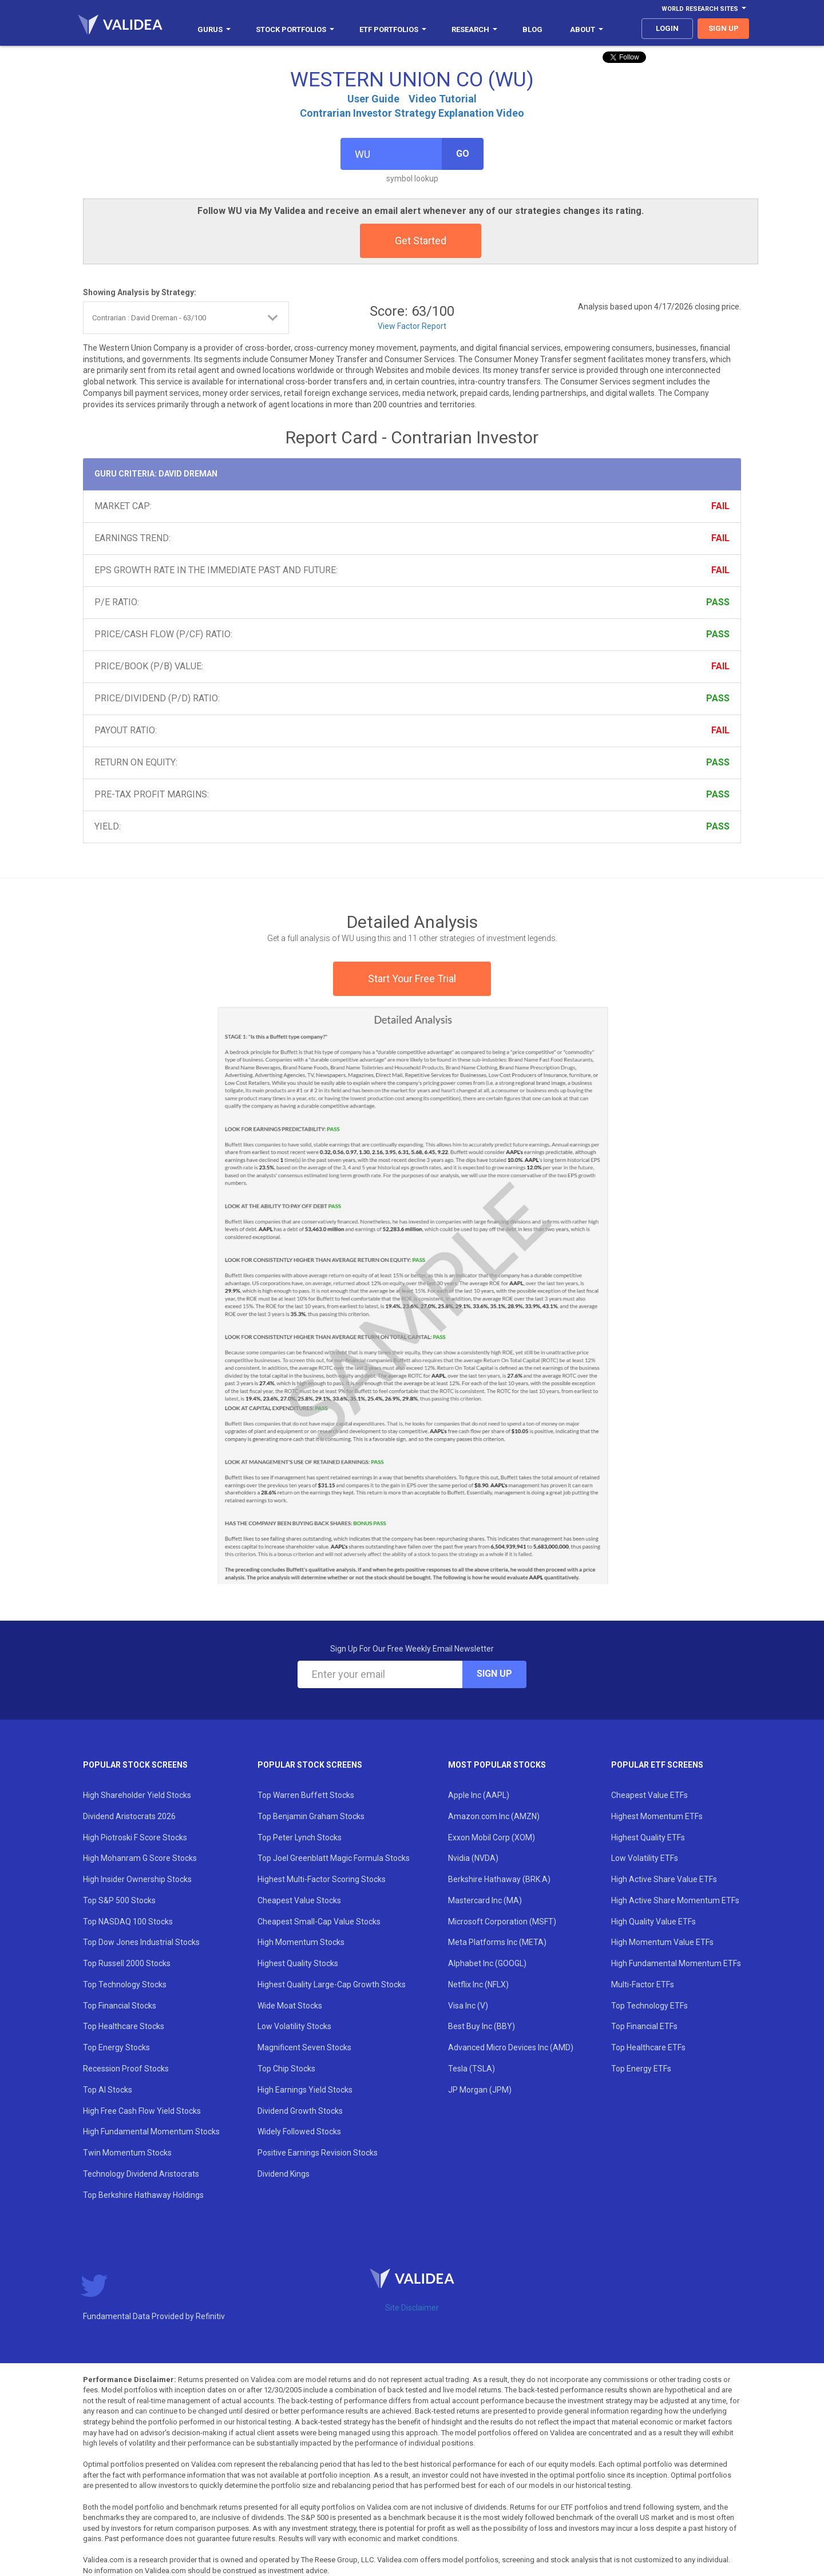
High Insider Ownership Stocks (137, 1879)
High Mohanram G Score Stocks (140, 1858)
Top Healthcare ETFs (648, 2047)
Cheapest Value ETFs (649, 1795)
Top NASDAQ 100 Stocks (128, 1921)
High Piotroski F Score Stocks (135, 1837)
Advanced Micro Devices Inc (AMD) (510, 2047)
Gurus (214, 29)
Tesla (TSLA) (471, 2068)
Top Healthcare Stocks (123, 2026)
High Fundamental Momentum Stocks (151, 2131)
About (586, 29)
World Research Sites (703, 9)
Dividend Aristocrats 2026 (129, 1816)
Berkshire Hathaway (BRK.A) (499, 1879)
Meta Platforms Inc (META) (497, 1942)
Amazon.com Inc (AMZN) (494, 1816)
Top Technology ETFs (649, 2005)
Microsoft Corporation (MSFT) (502, 1921)
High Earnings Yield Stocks (305, 2089)
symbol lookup (412, 178)
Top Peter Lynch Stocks (300, 1837)
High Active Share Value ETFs (664, 1879)
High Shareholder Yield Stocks (137, 1795)
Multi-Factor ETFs (642, 1984)
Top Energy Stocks (116, 2047)
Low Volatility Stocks (294, 2026)
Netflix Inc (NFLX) (478, 1984)
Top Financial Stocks (119, 2005)
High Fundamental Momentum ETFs (676, 1963)
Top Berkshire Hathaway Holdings (143, 2195)
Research (474, 29)
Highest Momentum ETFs (657, 1816)
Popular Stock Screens (135, 1764)
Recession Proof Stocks (126, 2068)
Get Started (420, 241)
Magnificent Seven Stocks (304, 2047)
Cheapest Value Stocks (299, 1900)
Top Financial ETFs (644, 2026)
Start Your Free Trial (412, 979)
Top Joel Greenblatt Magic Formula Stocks (334, 1858)
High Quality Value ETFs (653, 1921)
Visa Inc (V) (468, 2005)
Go (462, 153)
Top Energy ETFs (641, 2068)
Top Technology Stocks (125, 1984)
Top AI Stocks (107, 2089)
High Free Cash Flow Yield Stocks (142, 2110)
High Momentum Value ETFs (662, 1942)
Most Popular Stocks (497, 1764)
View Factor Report (412, 326)
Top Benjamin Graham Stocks (311, 1816)
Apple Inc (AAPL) (478, 1795)
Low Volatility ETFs (644, 1858)
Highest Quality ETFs (648, 1837)
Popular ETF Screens (657, 1764)
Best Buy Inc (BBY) (481, 2026)
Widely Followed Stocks (299, 2131)
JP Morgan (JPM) (480, 2089)
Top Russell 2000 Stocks (127, 1963)
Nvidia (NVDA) (473, 1858)
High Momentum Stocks (301, 1942)
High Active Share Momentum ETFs (675, 1900)
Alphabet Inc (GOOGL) (487, 1963)
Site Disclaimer (412, 2307)
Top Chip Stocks (286, 2068)
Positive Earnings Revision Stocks (318, 2152)
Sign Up (494, 1673)
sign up (723, 28)
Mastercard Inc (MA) (485, 1900)
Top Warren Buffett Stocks (306, 1795)
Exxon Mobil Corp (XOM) (491, 1837)
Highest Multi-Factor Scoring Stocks (322, 1879)
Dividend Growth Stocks (300, 2110)
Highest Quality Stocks (298, 1963)
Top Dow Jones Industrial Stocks (141, 1942)
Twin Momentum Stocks (127, 2152)
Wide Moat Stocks (290, 2005)
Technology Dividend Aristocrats (141, 2173)
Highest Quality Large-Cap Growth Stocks (332, 1984)
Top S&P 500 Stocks (119, 1900)
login (667, 28)
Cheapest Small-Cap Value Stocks (319, 1921)
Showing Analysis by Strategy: (139, 292)
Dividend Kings (284, 2173)
